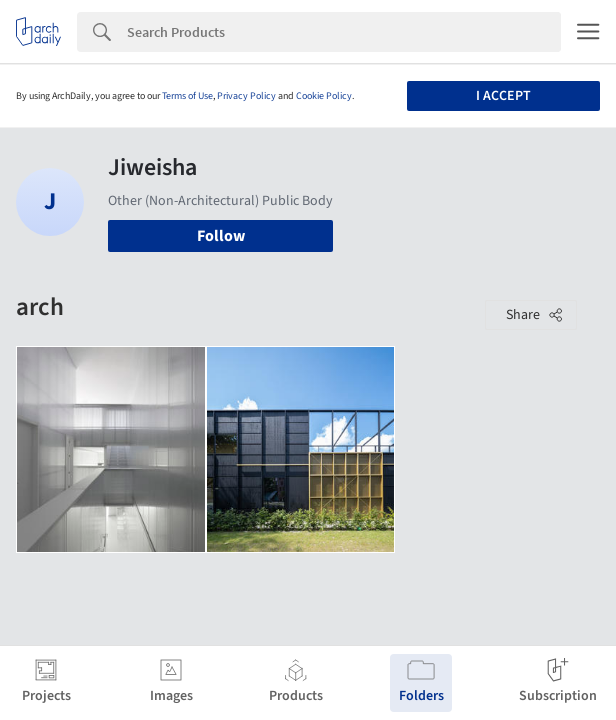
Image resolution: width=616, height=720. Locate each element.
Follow (221, 236)
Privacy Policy (246, 96)
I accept (503, 96)
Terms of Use (187, 96)
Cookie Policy (324, 96)
